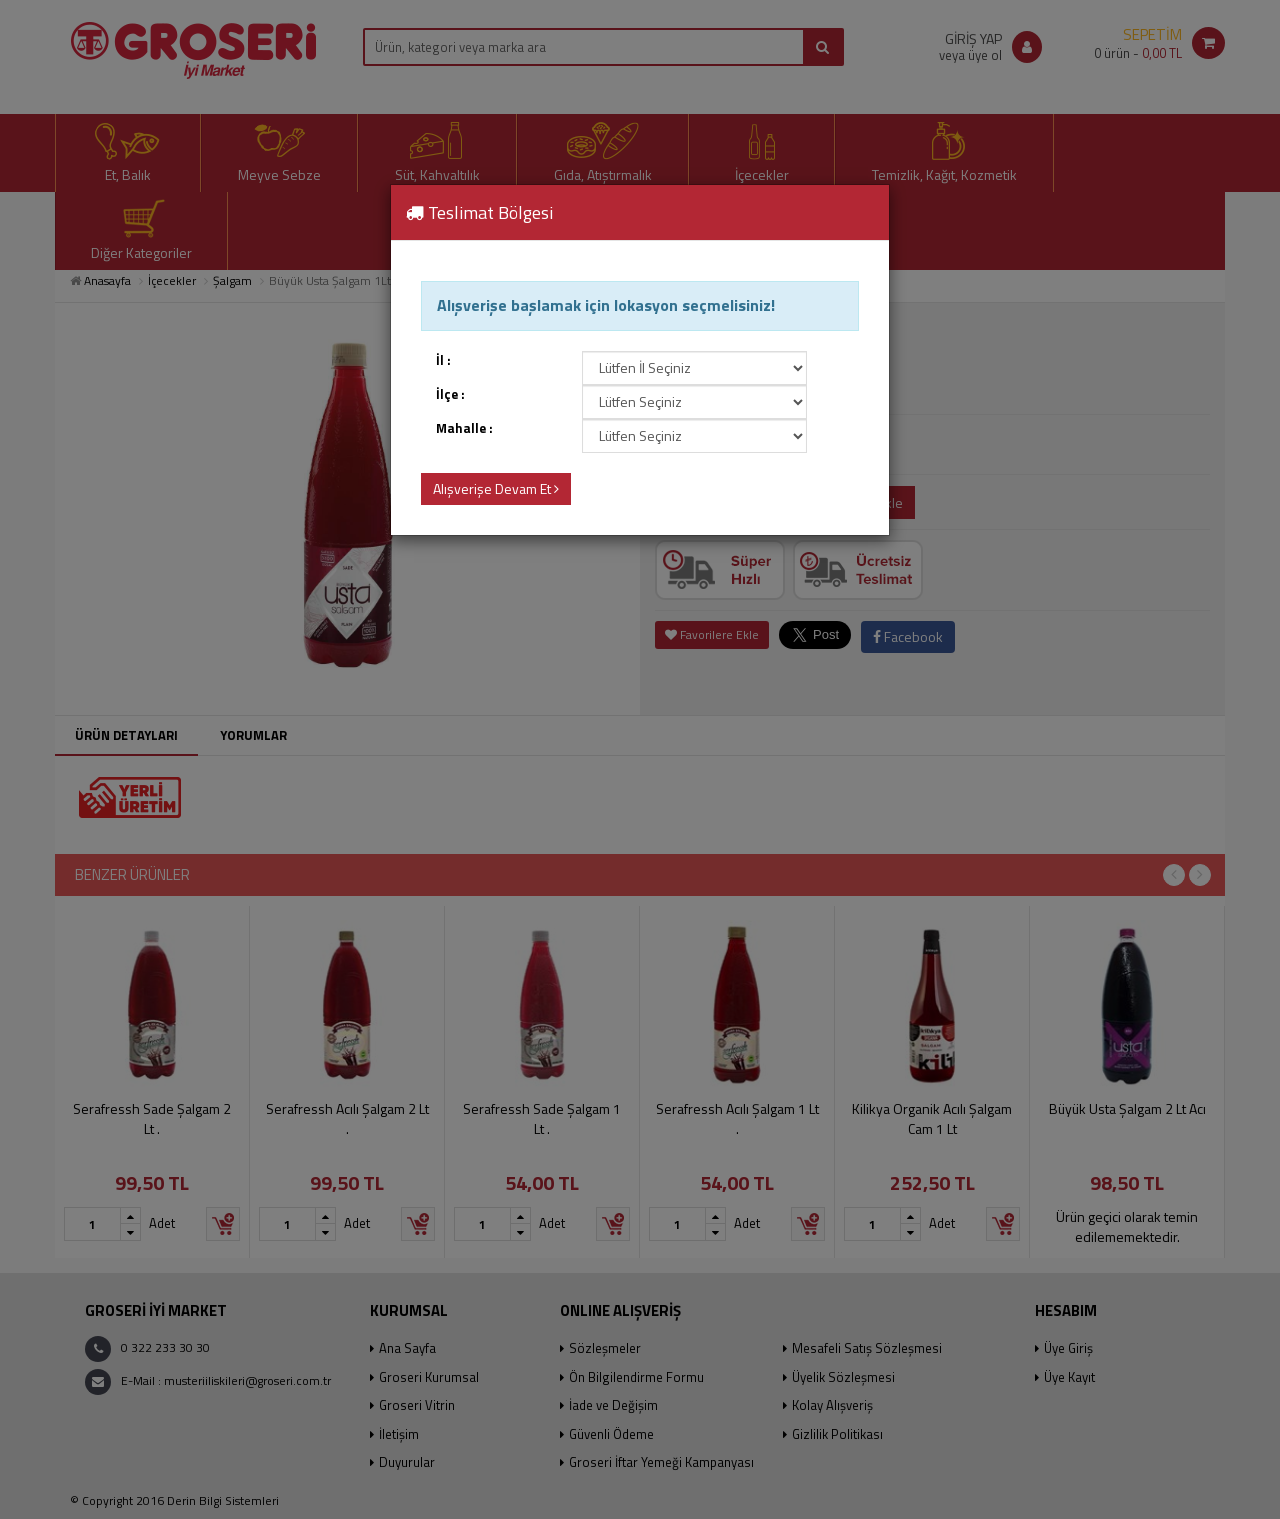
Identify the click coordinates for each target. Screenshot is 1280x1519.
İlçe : (450, 394)
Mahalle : (464, 428)
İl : (443, 360)
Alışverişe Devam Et (496, 488)
